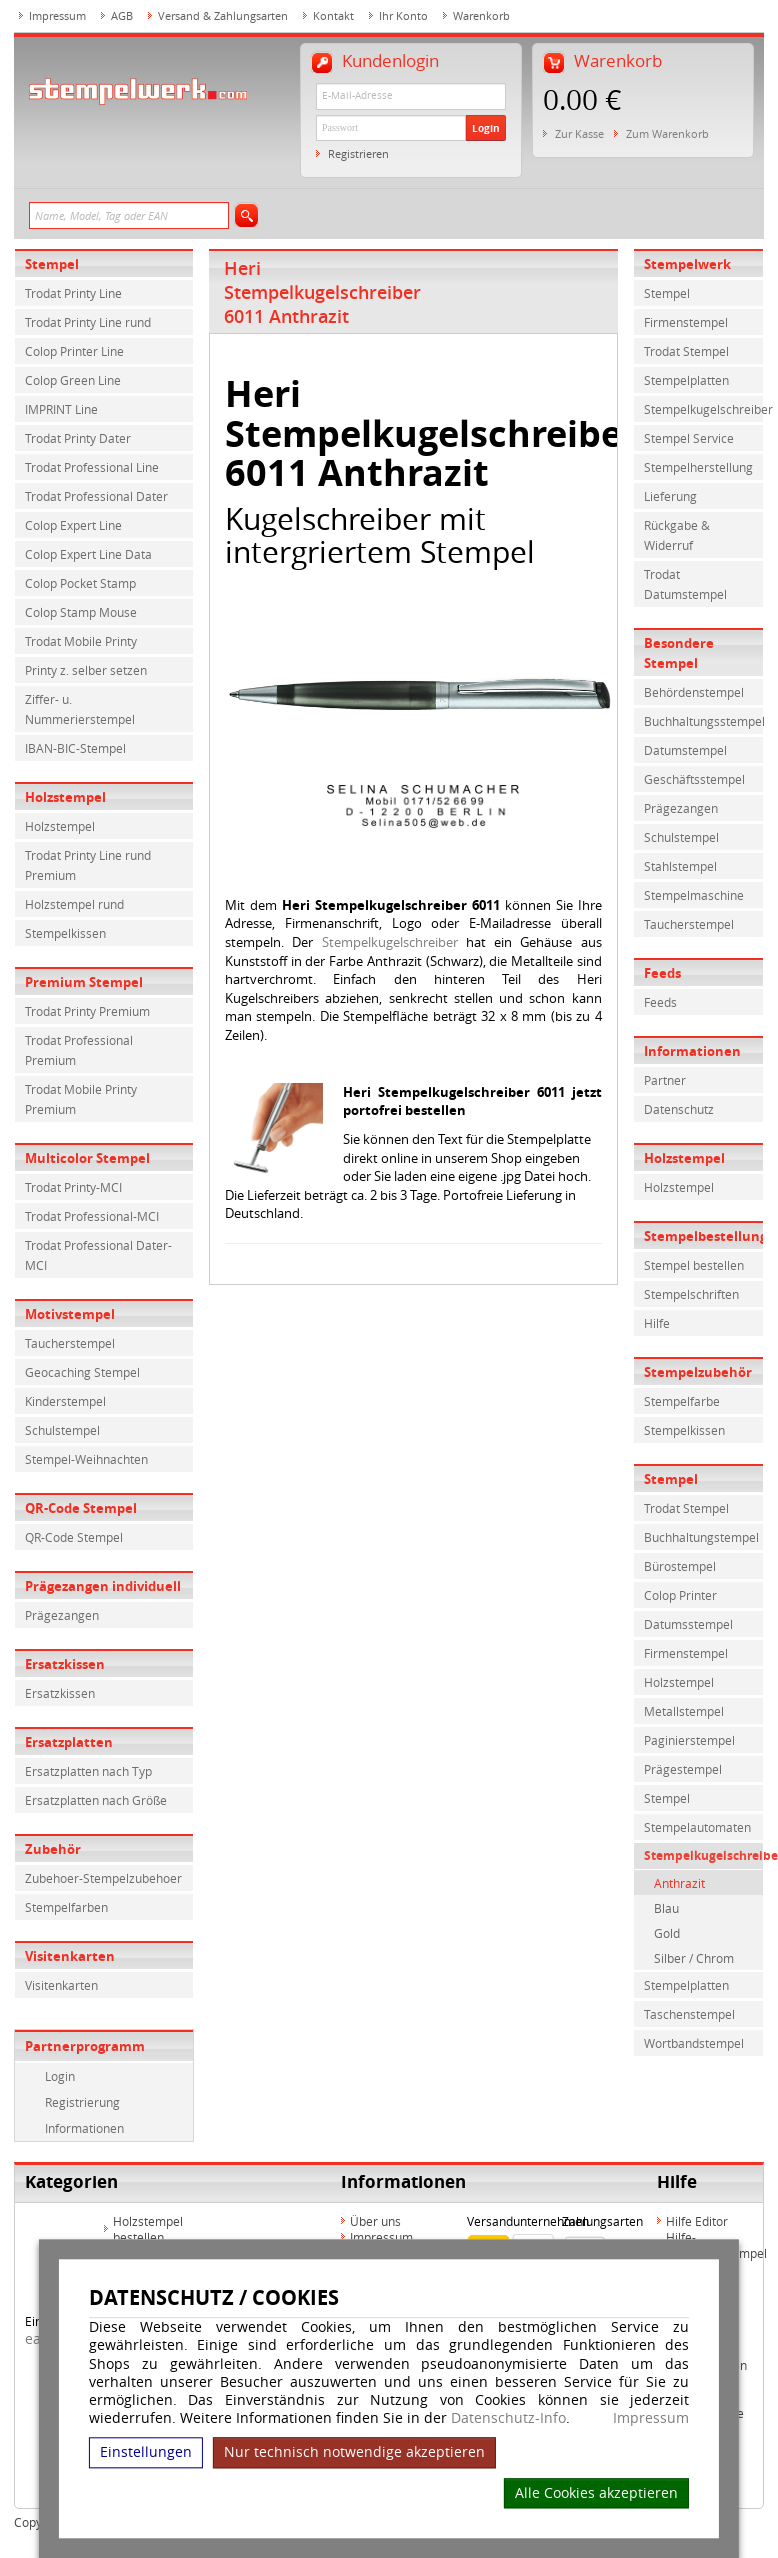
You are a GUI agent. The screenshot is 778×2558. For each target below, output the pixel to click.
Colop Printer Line (74, 351)
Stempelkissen (65, 933)
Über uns (375, 2221)
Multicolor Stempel (87, 1158)
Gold (667, 1933)
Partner (665, 1080)
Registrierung (82, 2102)
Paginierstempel (689, 1740)
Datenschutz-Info (508, 2417)
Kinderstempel (65, 1401)
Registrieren (358, 153)
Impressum (651, 2418)
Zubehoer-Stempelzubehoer (103, 1878)
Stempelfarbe (682, 1401)
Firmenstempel (686, 322)
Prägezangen (62, 1615)
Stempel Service (689, 438)
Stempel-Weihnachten (86, 1459)
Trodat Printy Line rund (88, 322)
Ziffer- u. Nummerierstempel (80, 709)
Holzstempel (65, 797)
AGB (122, 15)
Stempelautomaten (697, 1827)
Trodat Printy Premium (87, 1011)
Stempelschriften (691, 1294)
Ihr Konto (403, 15)
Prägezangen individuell (103, 1586)
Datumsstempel (688, 1624)
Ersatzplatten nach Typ (88, 1771)
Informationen (84, 2128)
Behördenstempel (694, 692)
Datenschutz (679, 1109)
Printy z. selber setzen (86, 670)
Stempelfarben (66, 1907)
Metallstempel (684, 1711)
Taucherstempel (70, 1343)
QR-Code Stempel (81, 1508)
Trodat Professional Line (92, 467)
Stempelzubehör (698, 1372)
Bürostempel (680, 1566)
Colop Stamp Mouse (81, 612)
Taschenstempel (689, 2014)
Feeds (662, 973)
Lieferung (670, 496)
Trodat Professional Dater (96, 496)
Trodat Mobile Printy (81, 641)
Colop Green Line (73, 380)
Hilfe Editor (697, 2221)
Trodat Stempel (686, 351)
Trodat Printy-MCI (73, 1187)
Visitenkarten (70, 1956)
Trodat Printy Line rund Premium (88, 865)
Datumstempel (685, 750)
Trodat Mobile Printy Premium (81, 1099)
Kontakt (333, 15)
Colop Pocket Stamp (80, 583)
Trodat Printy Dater (78, 438)
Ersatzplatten (69, 1742)
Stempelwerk (687, 264)
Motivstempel (70, 1314)
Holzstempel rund (74, 904)
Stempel (52, 264)
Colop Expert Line (73, 525)
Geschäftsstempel (694, 779)
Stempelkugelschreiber (390, 942)
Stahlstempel (680, 866)
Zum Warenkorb (667, 133)
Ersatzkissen (65, 1664)
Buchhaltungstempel (701, 1537)
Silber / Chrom (694, 1958)
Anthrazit (679, 1883)
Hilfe (657, 1323)
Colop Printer (680, 1595)
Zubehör (53, 1849)
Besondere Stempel (679, 653)
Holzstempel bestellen (148, 2229)
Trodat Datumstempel (685, 584)
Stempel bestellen (694, 1265)
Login (486, 128)
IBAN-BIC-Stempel (75, 748)
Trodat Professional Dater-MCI (98, 1255)
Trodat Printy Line (73, 293)
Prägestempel (683, 1769)
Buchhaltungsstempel (704, 721)
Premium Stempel (84, 982)
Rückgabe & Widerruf (677, 535)
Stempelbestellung (704, 1236)
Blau (666, 1908)
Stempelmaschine (694, 895)
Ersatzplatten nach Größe (96, 1800)
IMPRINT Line (61, 409)
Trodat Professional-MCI (92, 1216)
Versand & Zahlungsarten (223, 15)
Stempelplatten (686, 380)
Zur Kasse (579, 133)
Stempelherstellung (698, 467)
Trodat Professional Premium (79, 1050)
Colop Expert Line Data (88, 554)
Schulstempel (62, 1430)
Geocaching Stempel (82, 1372)
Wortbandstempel (694, 2043)
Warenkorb (481, 15)
